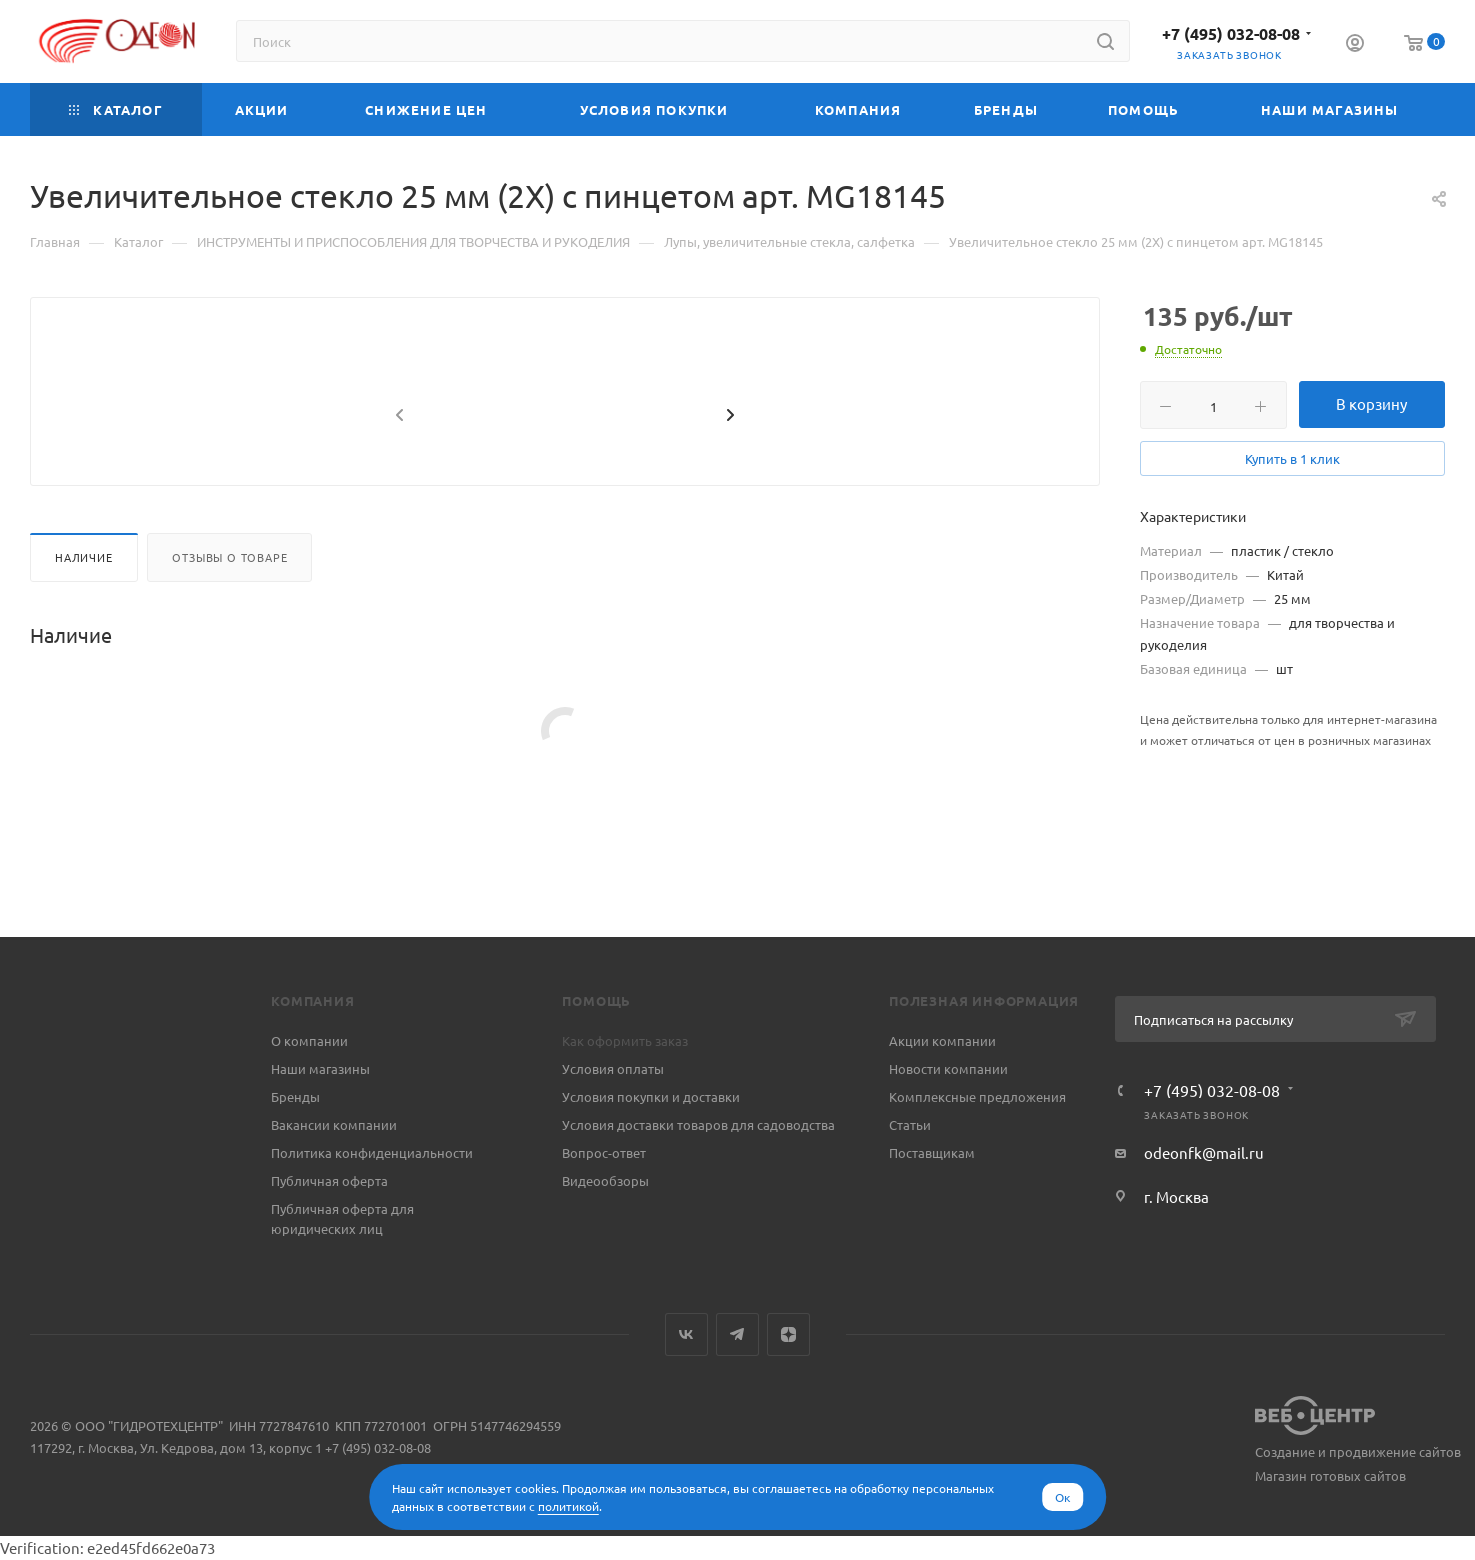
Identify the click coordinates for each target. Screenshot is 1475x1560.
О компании (309, 1040)
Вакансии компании (334, 1124)
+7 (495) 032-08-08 (1231, 33)
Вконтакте (686, 1334)
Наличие (84, 605)
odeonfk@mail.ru (1204, 1152)
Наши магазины (320, 1068)
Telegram (737, 1334)
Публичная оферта (329, 1180)
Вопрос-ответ (604, 1152)
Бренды (295, 1096)
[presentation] (397, 464)
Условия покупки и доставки (651, 1096)
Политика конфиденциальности (372, 1152)
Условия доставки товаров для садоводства (698, 1124)
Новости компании (948, 1068)
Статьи (910, 1124)
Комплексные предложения (977, 1096)
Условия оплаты (613, 1068)
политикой (568, 1506)
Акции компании (942, 1040)
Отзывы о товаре (229, 605)
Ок (1062, 1497)
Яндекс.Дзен (788, 1334)
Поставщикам (932, 1152)
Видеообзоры (605, 1180)
